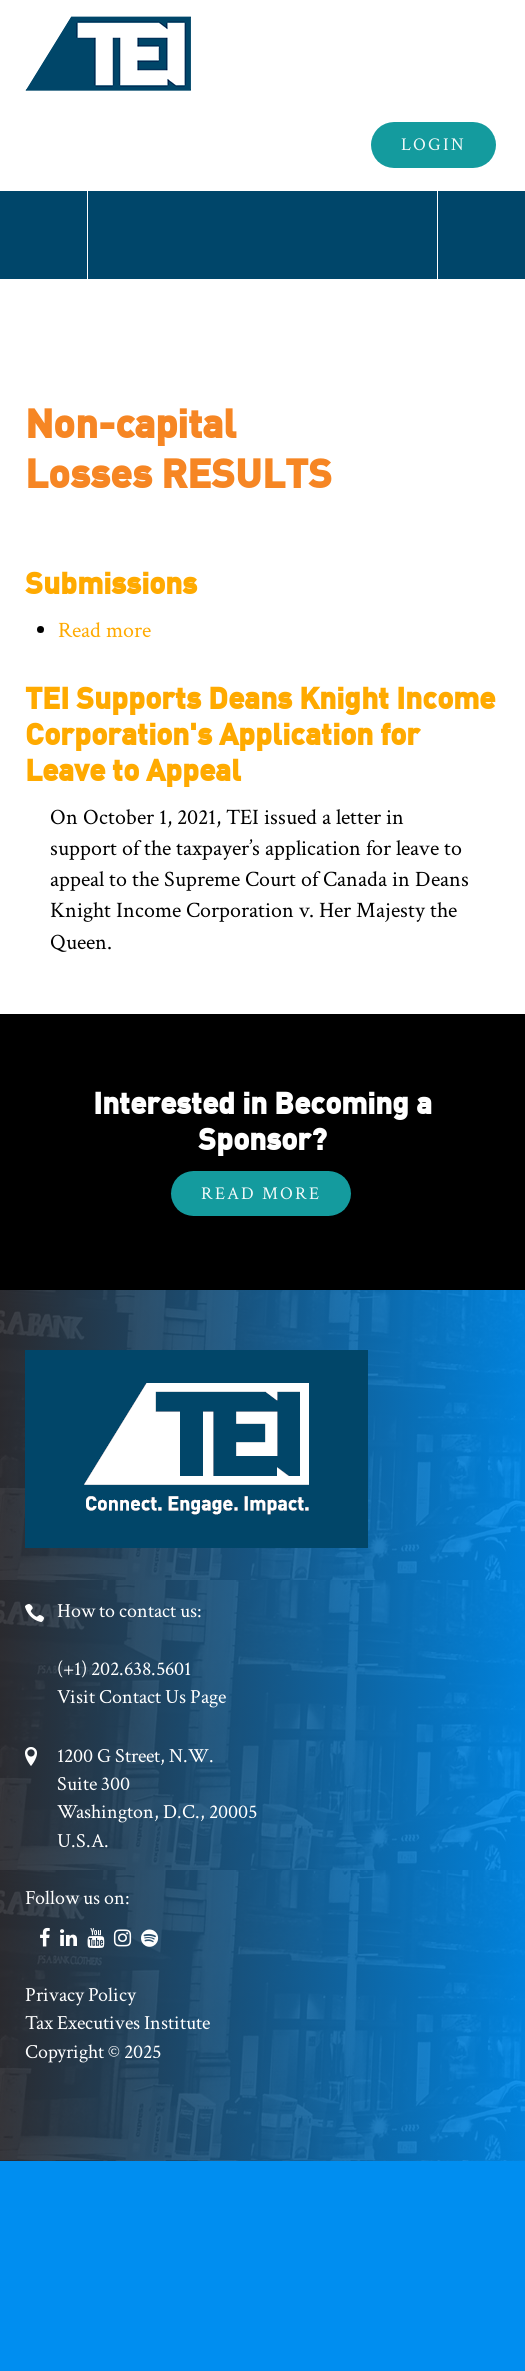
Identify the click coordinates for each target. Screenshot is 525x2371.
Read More (261, 1193)
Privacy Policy (80, 1995)
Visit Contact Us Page (141, 1697)
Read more (104, 630)
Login (433, 144)
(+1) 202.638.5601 (124, 1669)
